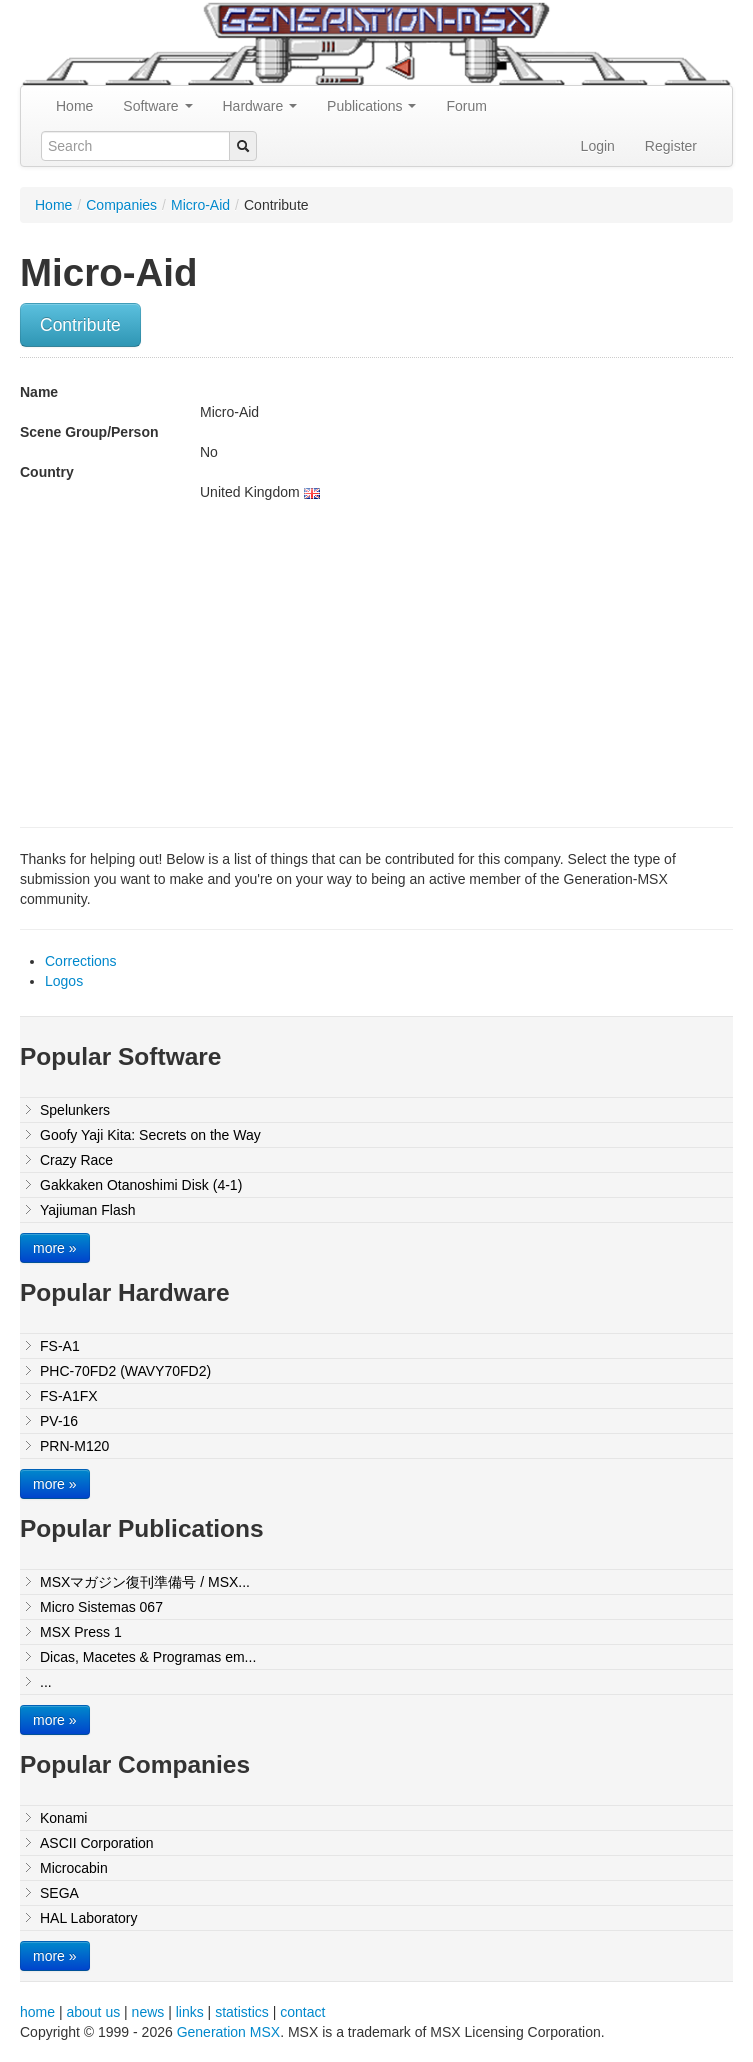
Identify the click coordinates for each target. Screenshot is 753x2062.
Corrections (81, 961)
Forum (466, 106)
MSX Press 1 (81, 1632)
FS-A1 (60, 1346)
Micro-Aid (200, 205)
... (46, 1682)
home (37, 2012)
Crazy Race (76, 1160)
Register (671, 146)
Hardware (260, 106)
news (148, 2012)
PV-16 (59, 1421)
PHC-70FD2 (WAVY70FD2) (125, 1371)
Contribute (80, 325)
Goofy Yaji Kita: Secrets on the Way (150, 1135)
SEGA (59, 1893)
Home (74, 106)
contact (302, 2012)
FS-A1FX (69, 1396)
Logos (64, 981)
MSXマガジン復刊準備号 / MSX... (145, 1582)
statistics (242, 2012)
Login (598, 146)
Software (157, 106)
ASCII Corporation (97, 1843)
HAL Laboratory (89, 1918)
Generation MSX (229, 2032)
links (190, 2012)
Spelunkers (75, 1110)
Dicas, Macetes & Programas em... (148, 1657)
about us (93, 2012)
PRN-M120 (74, 1446)
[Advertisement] (188, 662)
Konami (63, 1818)
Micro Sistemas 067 (101, 1607)
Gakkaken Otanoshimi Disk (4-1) (141, 1185)
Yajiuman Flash (87, 1210)
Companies (121, 205)
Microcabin (74, 1868)
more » (55, 1248)
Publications (371, 106)
